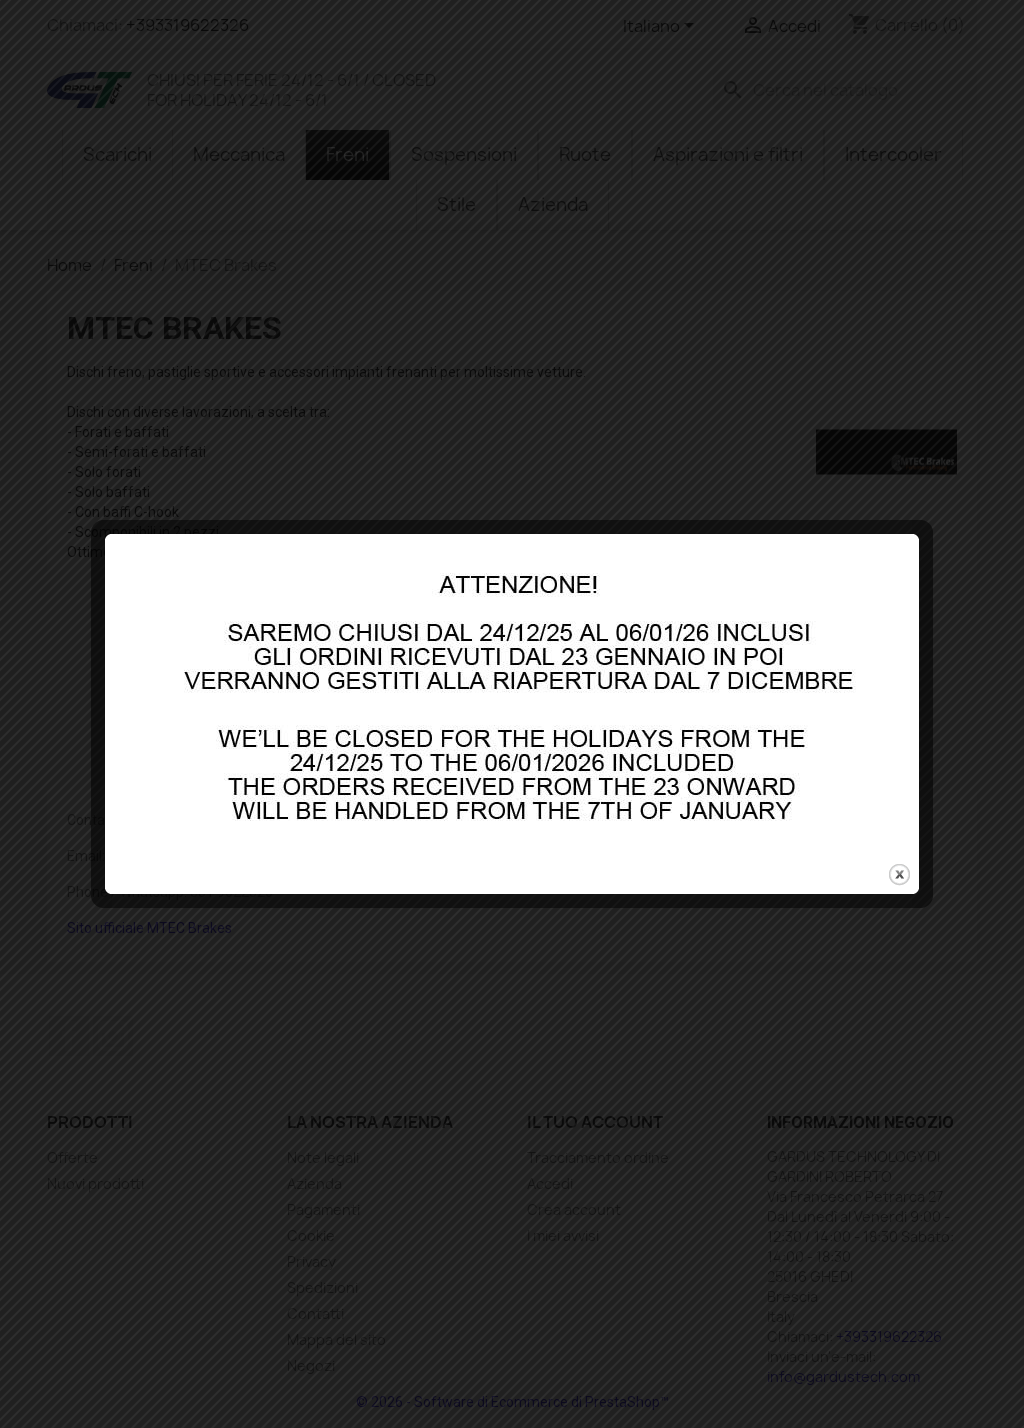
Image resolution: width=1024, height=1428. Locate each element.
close (899, 845)
